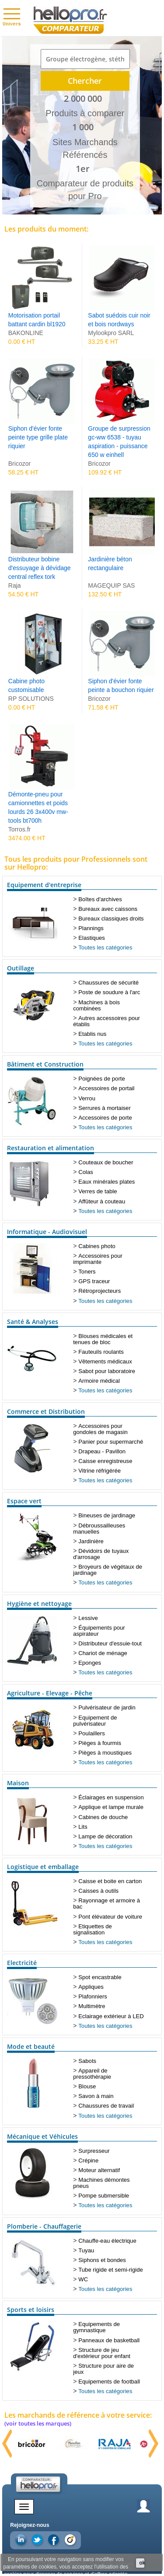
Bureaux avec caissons (107, 909)
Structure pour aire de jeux (103, 2368)
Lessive (88, 1618)
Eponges (89, 1662)
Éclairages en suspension (110, 1797)
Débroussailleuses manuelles (99, 1528)
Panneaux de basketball (109, 2340)
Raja (14, 585)
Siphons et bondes (102, 2260)
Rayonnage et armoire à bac (106, 1903)
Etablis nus (92, 1034)
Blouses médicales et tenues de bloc (103, 1339)
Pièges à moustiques (105, 1752)
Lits (82, 1826)
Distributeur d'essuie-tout (110, 1643)
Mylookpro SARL (111, 332)
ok (141, 2563)
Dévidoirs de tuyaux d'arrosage (101, 1554)
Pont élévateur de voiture (110, 1916)
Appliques (91, 1987)
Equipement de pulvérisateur (95, 1720)
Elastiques (91, 938)
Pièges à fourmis (99, 1743)
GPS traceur (94, 1281)
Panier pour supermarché (110, 1441)
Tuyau (86, 2250)
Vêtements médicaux (105, 1361)
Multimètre (91, 2006)
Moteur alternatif (99, 2170)
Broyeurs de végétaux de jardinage (107, 1569)
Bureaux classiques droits (110, 918)
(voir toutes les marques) (37, 2423)
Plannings (91, 928)
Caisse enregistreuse (105, 1461)
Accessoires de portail (106, 1088)
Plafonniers (92, 1996)
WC (83, 2279)
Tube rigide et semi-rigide (110, 2269)
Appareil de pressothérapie (92, 2073)
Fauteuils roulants (100, 1352)
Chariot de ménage (102, 1653)
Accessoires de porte (105, 1117)
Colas (85, 1172)
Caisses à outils (98, 1890)
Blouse (87, 2086)
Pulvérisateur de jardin (106, 1707)
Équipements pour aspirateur (99, 1630)
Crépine (88, 2160)
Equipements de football (109, 2381)
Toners (86, 1271)
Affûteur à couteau (101, 1201)
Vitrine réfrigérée (99, 1470)
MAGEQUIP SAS (111, 585)
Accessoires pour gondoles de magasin (100, 1429)
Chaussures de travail (106, 2105)
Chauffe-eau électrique (107, 2240)
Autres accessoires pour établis (106, 1021)
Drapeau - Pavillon (102, 1451)
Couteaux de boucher (105, 1162)
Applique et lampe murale (110, 1807)
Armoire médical (99, 1380)
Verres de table (97, 1191)
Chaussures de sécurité (108, 982)
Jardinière (91, 1541)
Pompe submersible (103, 2195)
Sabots (87, 2061)
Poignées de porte (101, 1078)
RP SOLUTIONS (31, 698)
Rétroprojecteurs (99, 1291)
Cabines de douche (103, 1817)
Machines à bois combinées (96, 1005)
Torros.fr (19, 829)
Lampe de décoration (105, 1836)
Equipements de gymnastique (96, 2327)
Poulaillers (91, 1733)
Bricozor (19, 463)
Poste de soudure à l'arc (109, 992)
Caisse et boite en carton (110, 1881)
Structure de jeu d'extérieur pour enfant (101, 2353)
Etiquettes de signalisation (92, 1929)
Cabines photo (96, 1246)
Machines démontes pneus (101, 2182)
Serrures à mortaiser (104, 1108)
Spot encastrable (99, 1977)
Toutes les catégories (105, 947)
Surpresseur (93, 2151)
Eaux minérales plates (106, 1181)
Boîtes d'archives (100, 899)
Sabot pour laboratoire (106, 1371)
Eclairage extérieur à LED (110, 2016)
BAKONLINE (25, 332)
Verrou (86, 1098)
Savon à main (95, 2096)
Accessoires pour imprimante (97, 1258)
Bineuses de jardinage (106, 1515)
